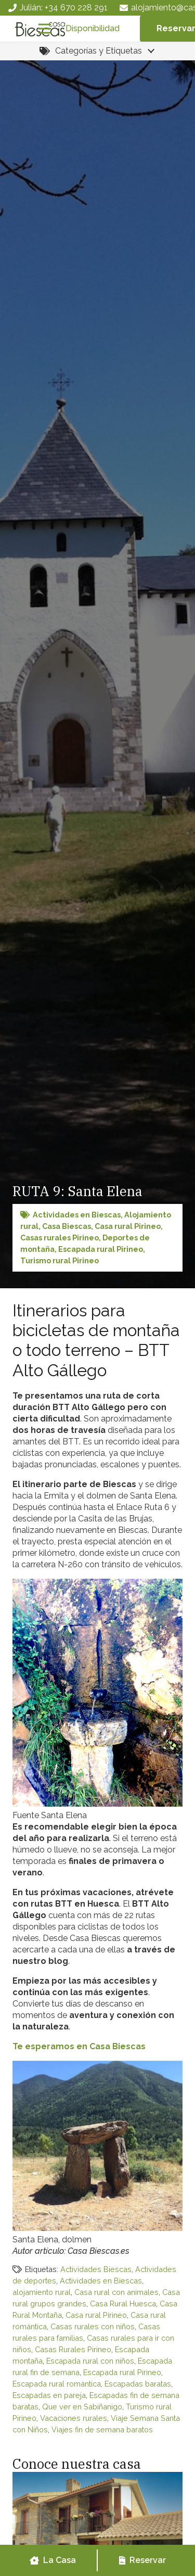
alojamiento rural (41, 2292)
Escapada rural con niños (90, 2360)
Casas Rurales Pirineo (73, 2349)
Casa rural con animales (116, 2292)
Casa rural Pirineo (128, 1226)
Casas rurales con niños (92, 2326)
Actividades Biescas (96, 2269)
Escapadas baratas (138, 2383)
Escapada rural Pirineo (100, 1249)
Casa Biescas (66, 1226)
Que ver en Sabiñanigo (82, 2406)
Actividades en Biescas (77, 1214)
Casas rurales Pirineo (59, 1237)
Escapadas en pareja (49, 2395)
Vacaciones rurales (73, 2418)
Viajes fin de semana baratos (102, 2429)
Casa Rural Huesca (123, 2303)
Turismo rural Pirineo (59, 1260)
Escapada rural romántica (56, 2383)
